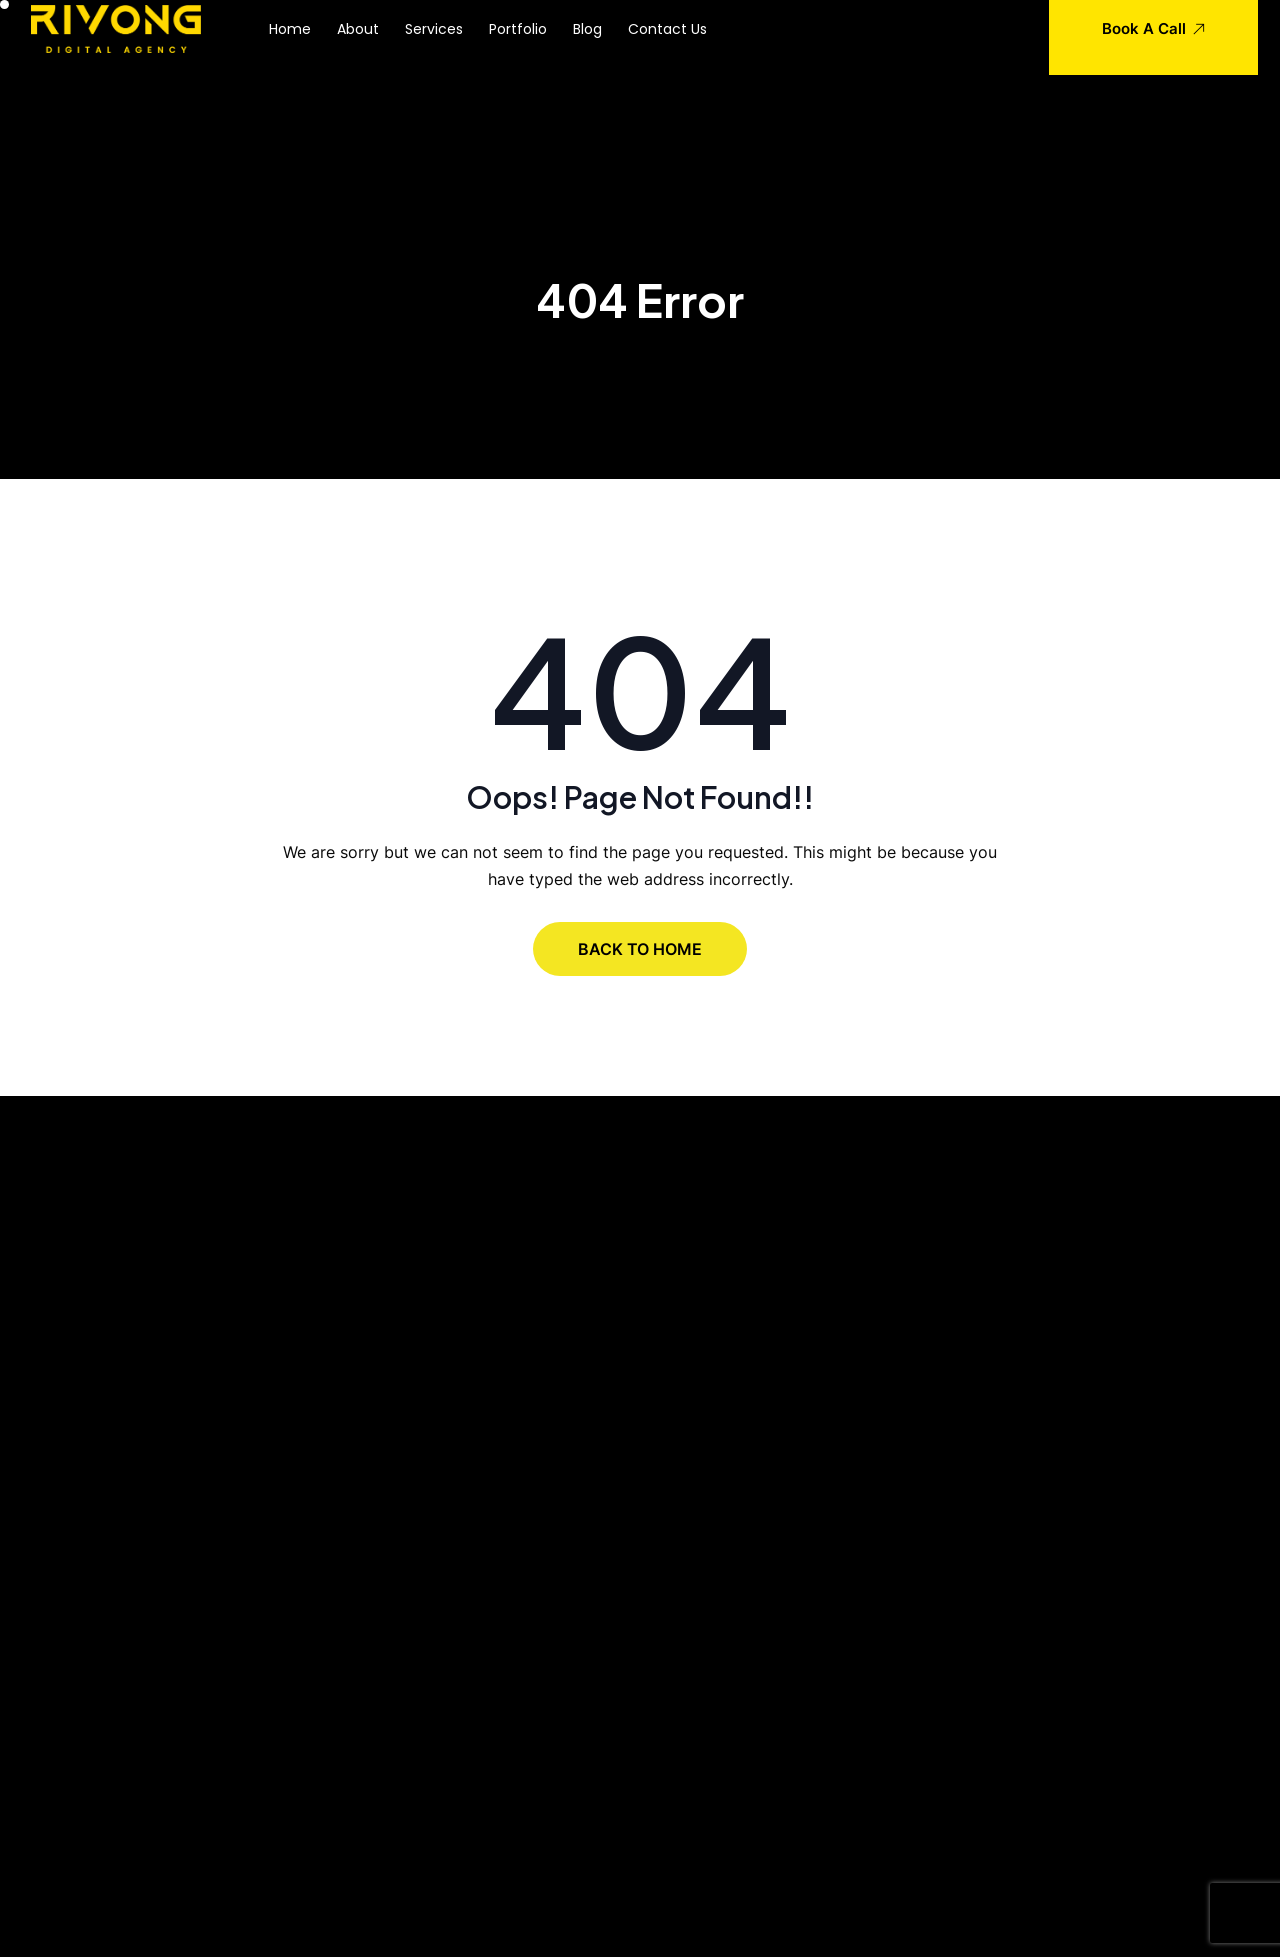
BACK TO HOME (640, 949)
